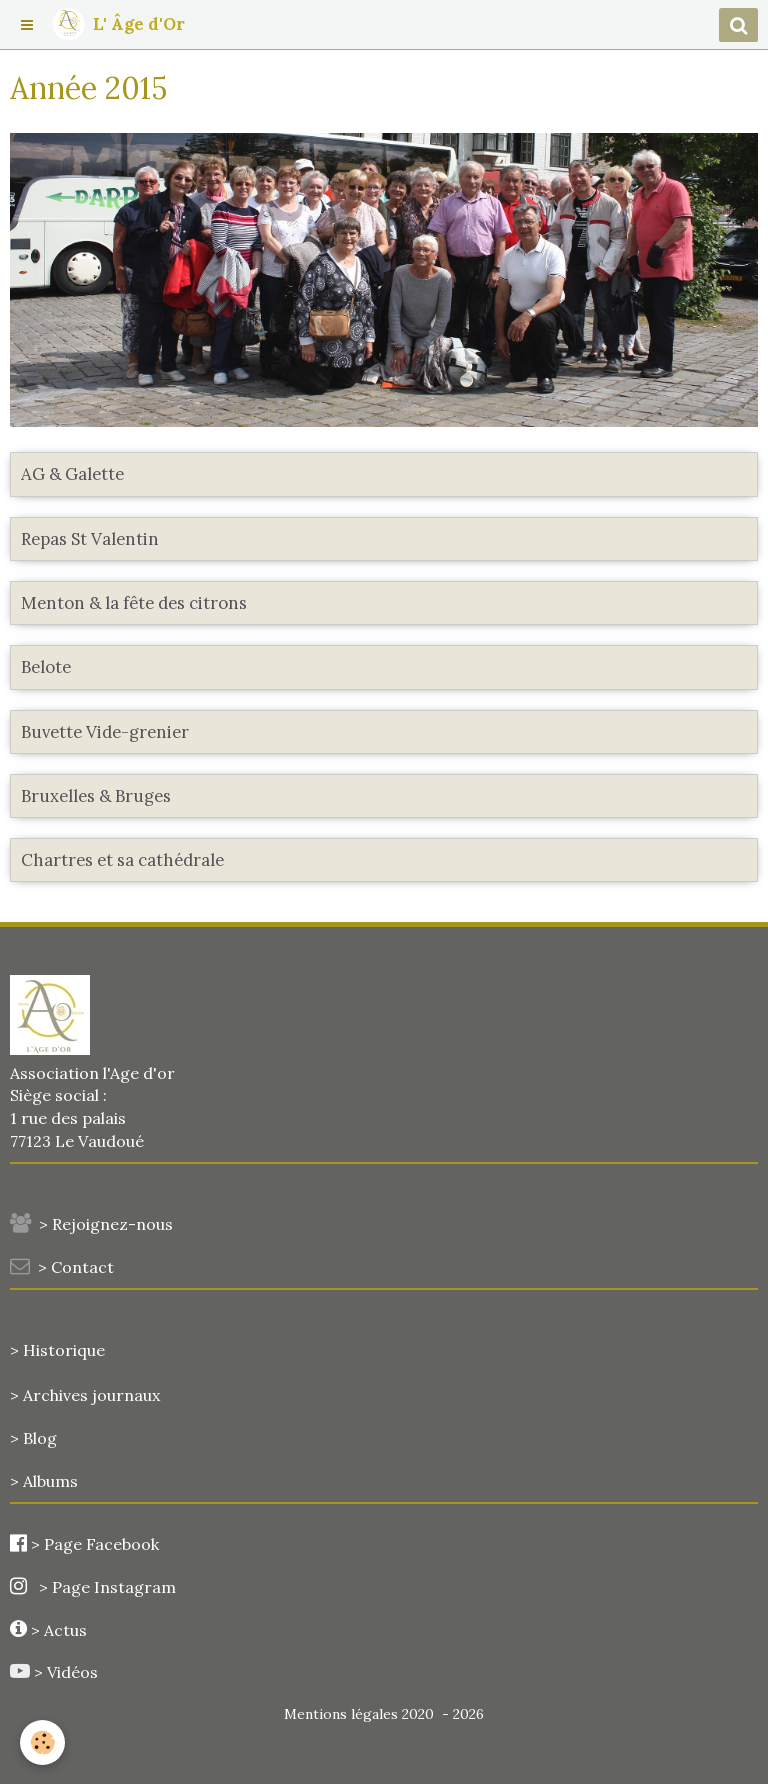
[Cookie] (42, 1742)
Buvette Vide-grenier (105, 732)
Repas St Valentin (90, 539)
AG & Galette (72, 475)
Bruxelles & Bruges (96, 796)
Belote (46, 668)
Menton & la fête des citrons (134, 603)
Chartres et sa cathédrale (122, 860)
